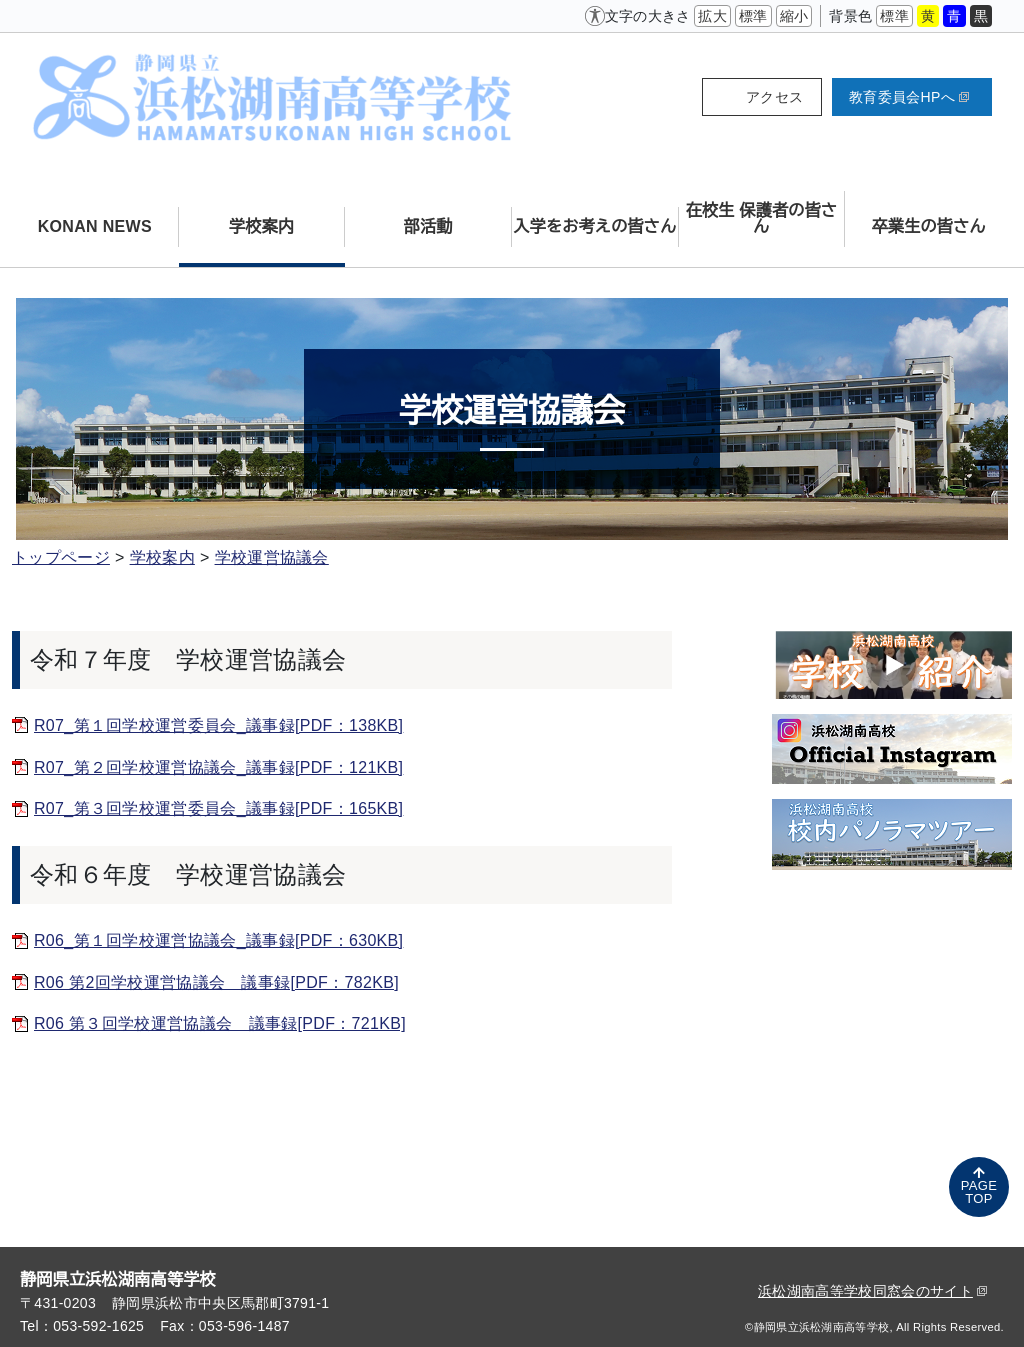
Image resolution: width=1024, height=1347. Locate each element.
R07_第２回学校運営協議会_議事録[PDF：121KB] (218, 767)
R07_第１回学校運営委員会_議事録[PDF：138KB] (218, 725)
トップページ (61, 557)
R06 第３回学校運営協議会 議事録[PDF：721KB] (220, 1023)
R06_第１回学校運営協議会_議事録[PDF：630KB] (218, 940)
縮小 (794, 16)
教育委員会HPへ (909, 97)
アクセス (774, 97)
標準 (753, 16)
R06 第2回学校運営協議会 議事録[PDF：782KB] (216, 982)
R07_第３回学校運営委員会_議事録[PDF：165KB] (218, 808)
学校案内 (162, 557)
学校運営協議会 (272, 557)
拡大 (712, 16)
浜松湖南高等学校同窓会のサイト (872, 1291)
